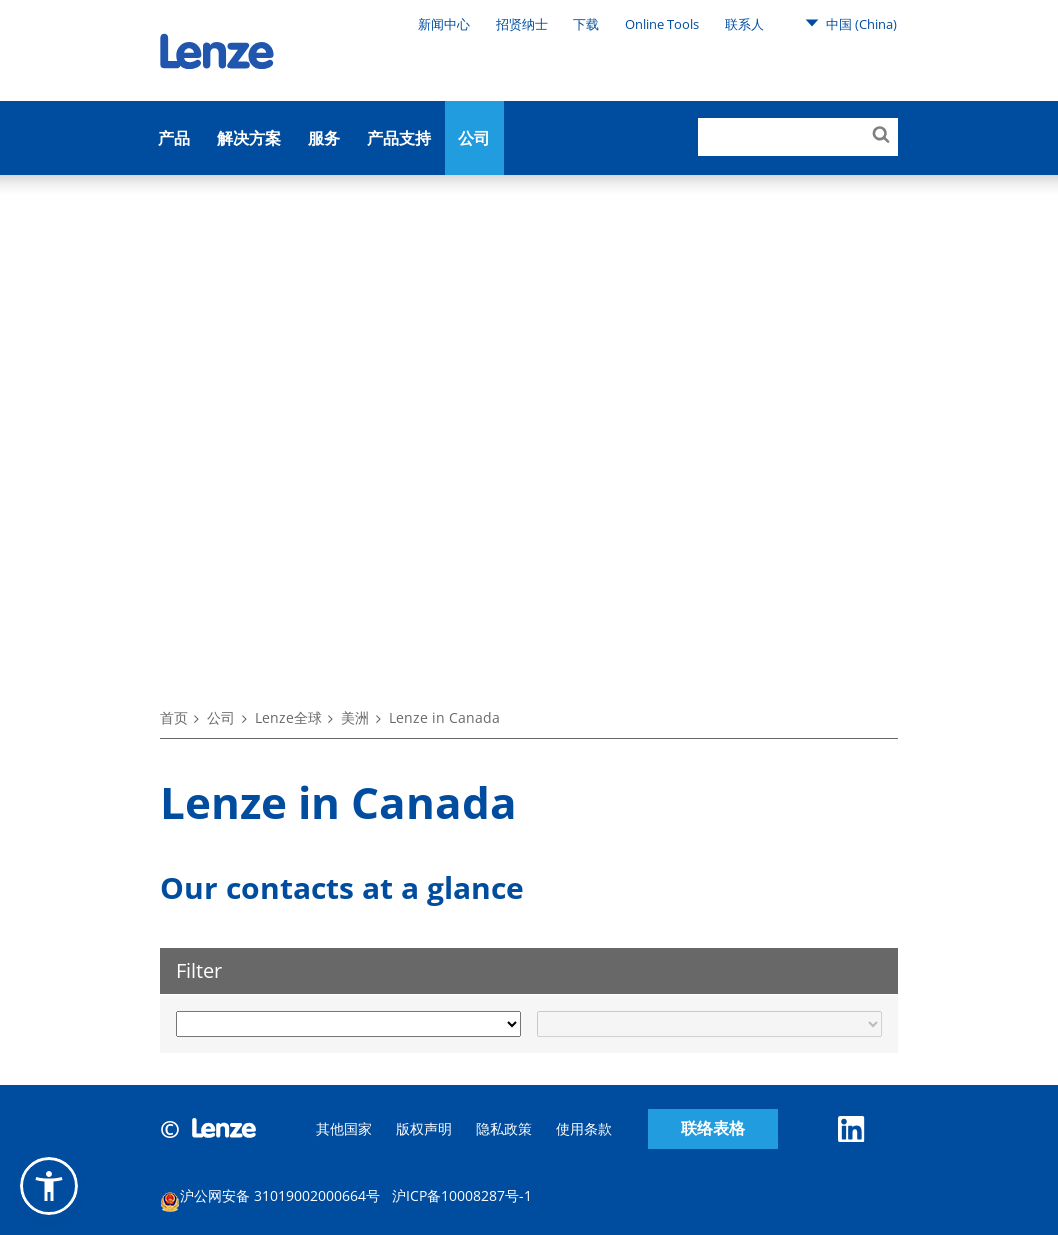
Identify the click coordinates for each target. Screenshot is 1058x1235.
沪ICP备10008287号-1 (462, 1195)
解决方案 (249, 138)
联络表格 (713, 1128)
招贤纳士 (522, 24)
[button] (49, 1186)
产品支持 (399, 138)
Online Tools (662, 24)
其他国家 (344, 1128)
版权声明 (424, 1128)
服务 (324, 138)
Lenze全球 (288, 717)
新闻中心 (444, 24)
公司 (474, 138)
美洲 (355, 717)
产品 (174, 138)
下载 (586, 24)
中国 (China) (851, 23)
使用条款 (584, 1128)
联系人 (744, 24)
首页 (174, 717)
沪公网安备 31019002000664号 (270, 1198)
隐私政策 (504, 1128)
